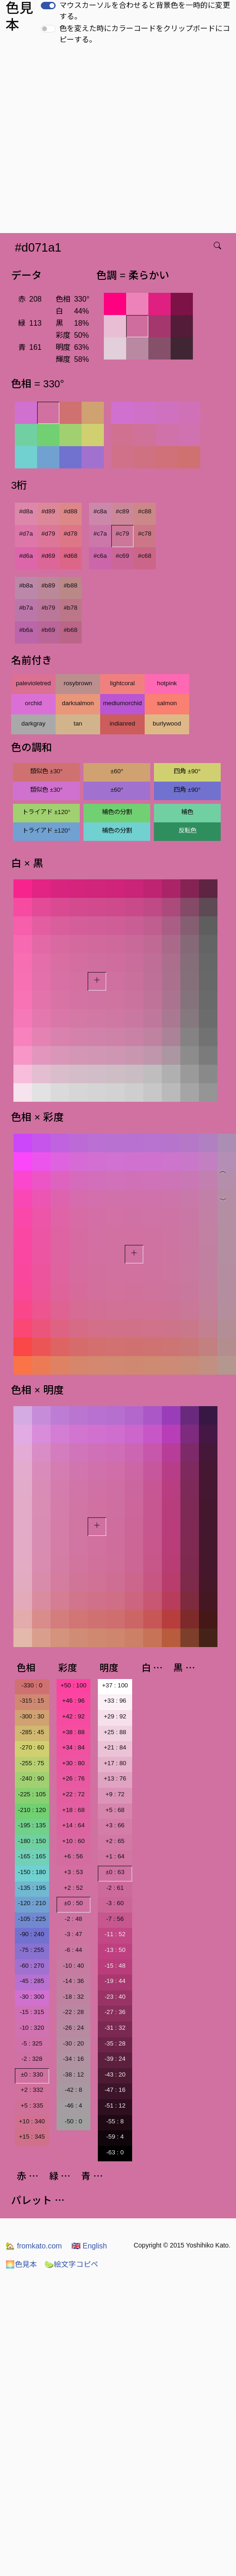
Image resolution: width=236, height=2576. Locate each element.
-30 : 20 (73, 2043)
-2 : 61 (115, 1887)
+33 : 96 (115, 1700)
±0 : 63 (115, 1872)
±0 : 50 (73, 1903)
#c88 (145, 511)
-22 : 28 (73, 2011)
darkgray (33, 723)
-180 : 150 (32, 1840)
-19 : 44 (114, 1980)
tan (78, 723)
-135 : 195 (32, 1887)
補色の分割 (117, 811)
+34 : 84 (73, 1747)
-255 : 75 (31, 1763)
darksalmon (78, 703)
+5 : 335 (32, 2105)
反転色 (188, 830)
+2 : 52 (73, 1887)
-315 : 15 (31, 1700)
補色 (187, 811)
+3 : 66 (114, 1825)
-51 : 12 (114, 2105)
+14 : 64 (73, 1825)
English (89, 2246)
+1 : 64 (114, 1856)
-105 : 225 (32, 1918)
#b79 (48, 607)
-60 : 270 (31, 1965)
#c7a (100, 533)
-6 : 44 (73, 1949)
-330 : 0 (31, 1685)
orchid (33, 703)
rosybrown (78, 683)
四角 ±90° (187, 771)
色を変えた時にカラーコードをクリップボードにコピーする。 (144, 34)
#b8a (26, 585)
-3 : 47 (73, 1934)
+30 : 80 (73, 1763)
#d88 (70, 511)
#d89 (48, 511)
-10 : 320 (31, 2027)
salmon (167, 703)
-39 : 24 (114, 2058)
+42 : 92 (73, 1716)
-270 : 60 (31, 1747)
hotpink (167, 683)
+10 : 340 (32, 2121)
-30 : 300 (31, 1996)
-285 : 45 (31, 1732)
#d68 (70, 555)
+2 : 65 (114, 1840)
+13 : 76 (115, 1778)
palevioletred (33, 683)
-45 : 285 (31, 1980)
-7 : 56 (115, 1918)
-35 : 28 (114, 2043)
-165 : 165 (32, 1856)
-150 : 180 (32, 1872)
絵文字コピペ (71, 2264)
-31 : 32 (114, 2027)
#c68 (145, 555)
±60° (116, 771)
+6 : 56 (73, 1856)
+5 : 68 (114, 1809)
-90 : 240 (31, 1934)
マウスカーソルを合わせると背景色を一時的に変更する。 (144, 10)
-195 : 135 (32, 1825)
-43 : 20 (114, 2074)
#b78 (70, 607)
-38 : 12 (73, 2074)
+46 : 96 (73, 1700)
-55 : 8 (115, 2121)
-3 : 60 (115, 1903)
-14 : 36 (73, 1980)
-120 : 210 (32, 1903)
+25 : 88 (115, 1732)
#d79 (48, 533)
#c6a (100, 555)
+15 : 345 (32, 2136)
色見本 (21, 2264)
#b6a (26, 629)
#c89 (122, 511)
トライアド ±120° (46, 811)
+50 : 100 (73, 1685)
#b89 (48, 585)
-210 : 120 (32, 1809)
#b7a (26, 607)
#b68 (70, 629)
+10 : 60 (73, 1840)
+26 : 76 (73, 1778)
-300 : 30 (31, 1716)
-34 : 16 (73, 2058)
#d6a (26, 555)
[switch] (48, 5)
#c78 (145, 533)
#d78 (70, 533)
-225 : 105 (32, 1794)
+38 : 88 (73, 1732)
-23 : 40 (114, 1996)
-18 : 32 (73, 1996)
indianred (122, 723)
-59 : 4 (115, 2136)
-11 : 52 (114, 1934)
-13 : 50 (114, 1949)
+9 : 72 (114, 1794)
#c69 (122, 555)
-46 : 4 (73, 2105)
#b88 (70, 585)
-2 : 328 (31, 2058)
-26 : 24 (73, 2027)
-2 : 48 (73, 1918)
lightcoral (122, 683)
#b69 (48, 629)
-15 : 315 (31, 2011)
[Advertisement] (87, 141)
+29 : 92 (115, 1716)
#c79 (122, 533)
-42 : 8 (73, 2089)
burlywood (167, 723)
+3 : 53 (73, 1872)
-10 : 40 (73, 1965)
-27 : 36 (114, 2011)
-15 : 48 (114, 1965)
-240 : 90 (31, 1778)
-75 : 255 (31, 1949)
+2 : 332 (32, 2089)
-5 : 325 (31, 2043)
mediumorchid (122, 703)
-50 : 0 (73, 2121)
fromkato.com (34, 2246)
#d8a (26, 511)
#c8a (100, 511)
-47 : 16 (114, 2089)
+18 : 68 (73, 1809)
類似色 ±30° (46, 771)
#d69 (48, 555)
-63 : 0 (115, 2152)
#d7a (26, 533)
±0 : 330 (32, 2074)
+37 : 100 (115, 1685)
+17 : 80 (115, 1763)
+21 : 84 (115, 1747)
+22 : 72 (73, 1794)
